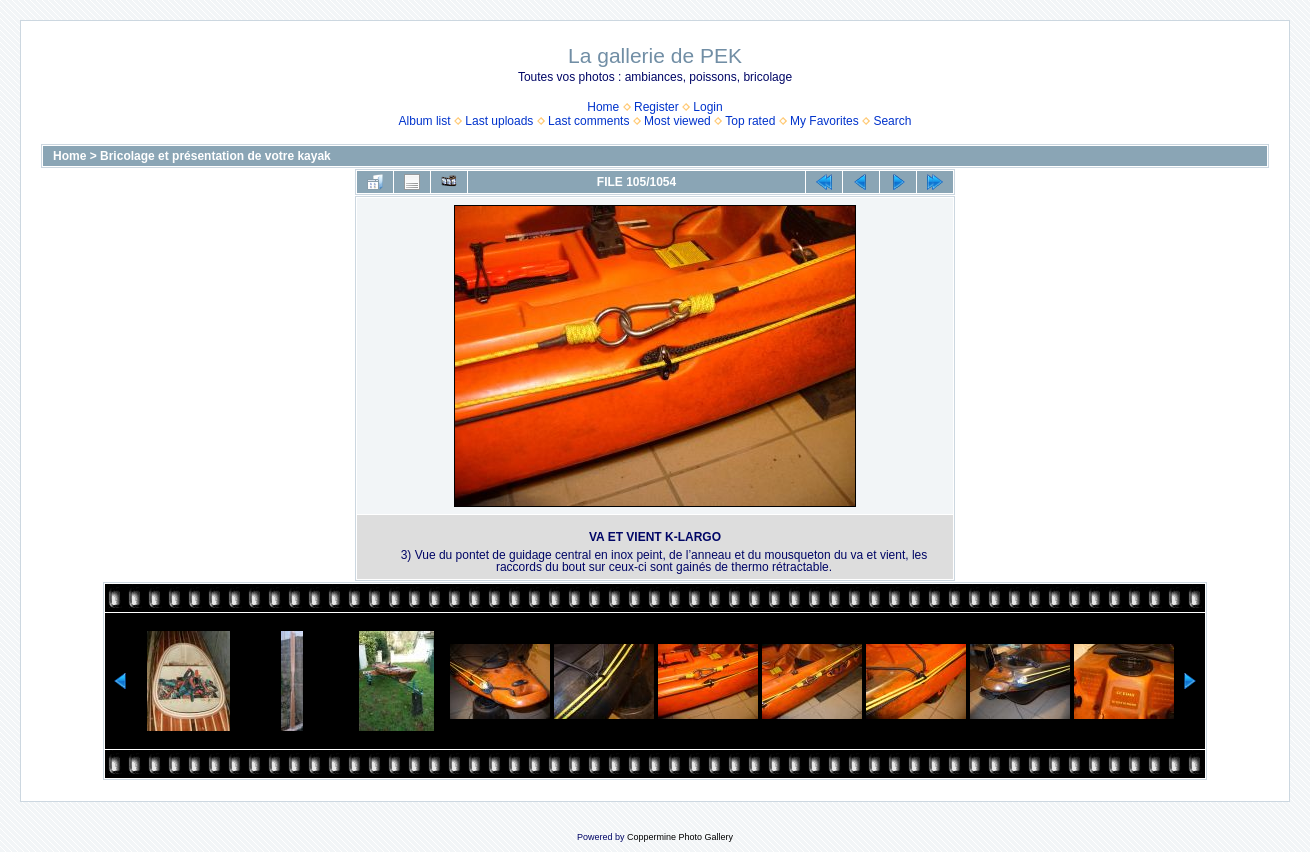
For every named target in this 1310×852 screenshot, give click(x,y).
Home (603, 107)
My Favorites (824, 121)
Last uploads (499, 121)
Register (656, 107)
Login (707, 107)
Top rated (750, 121)
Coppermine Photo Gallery (680, 837)
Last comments (588, 121)
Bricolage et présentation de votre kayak (215, 156)
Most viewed (677, 121)
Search (892, 121)
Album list (425, 121)
